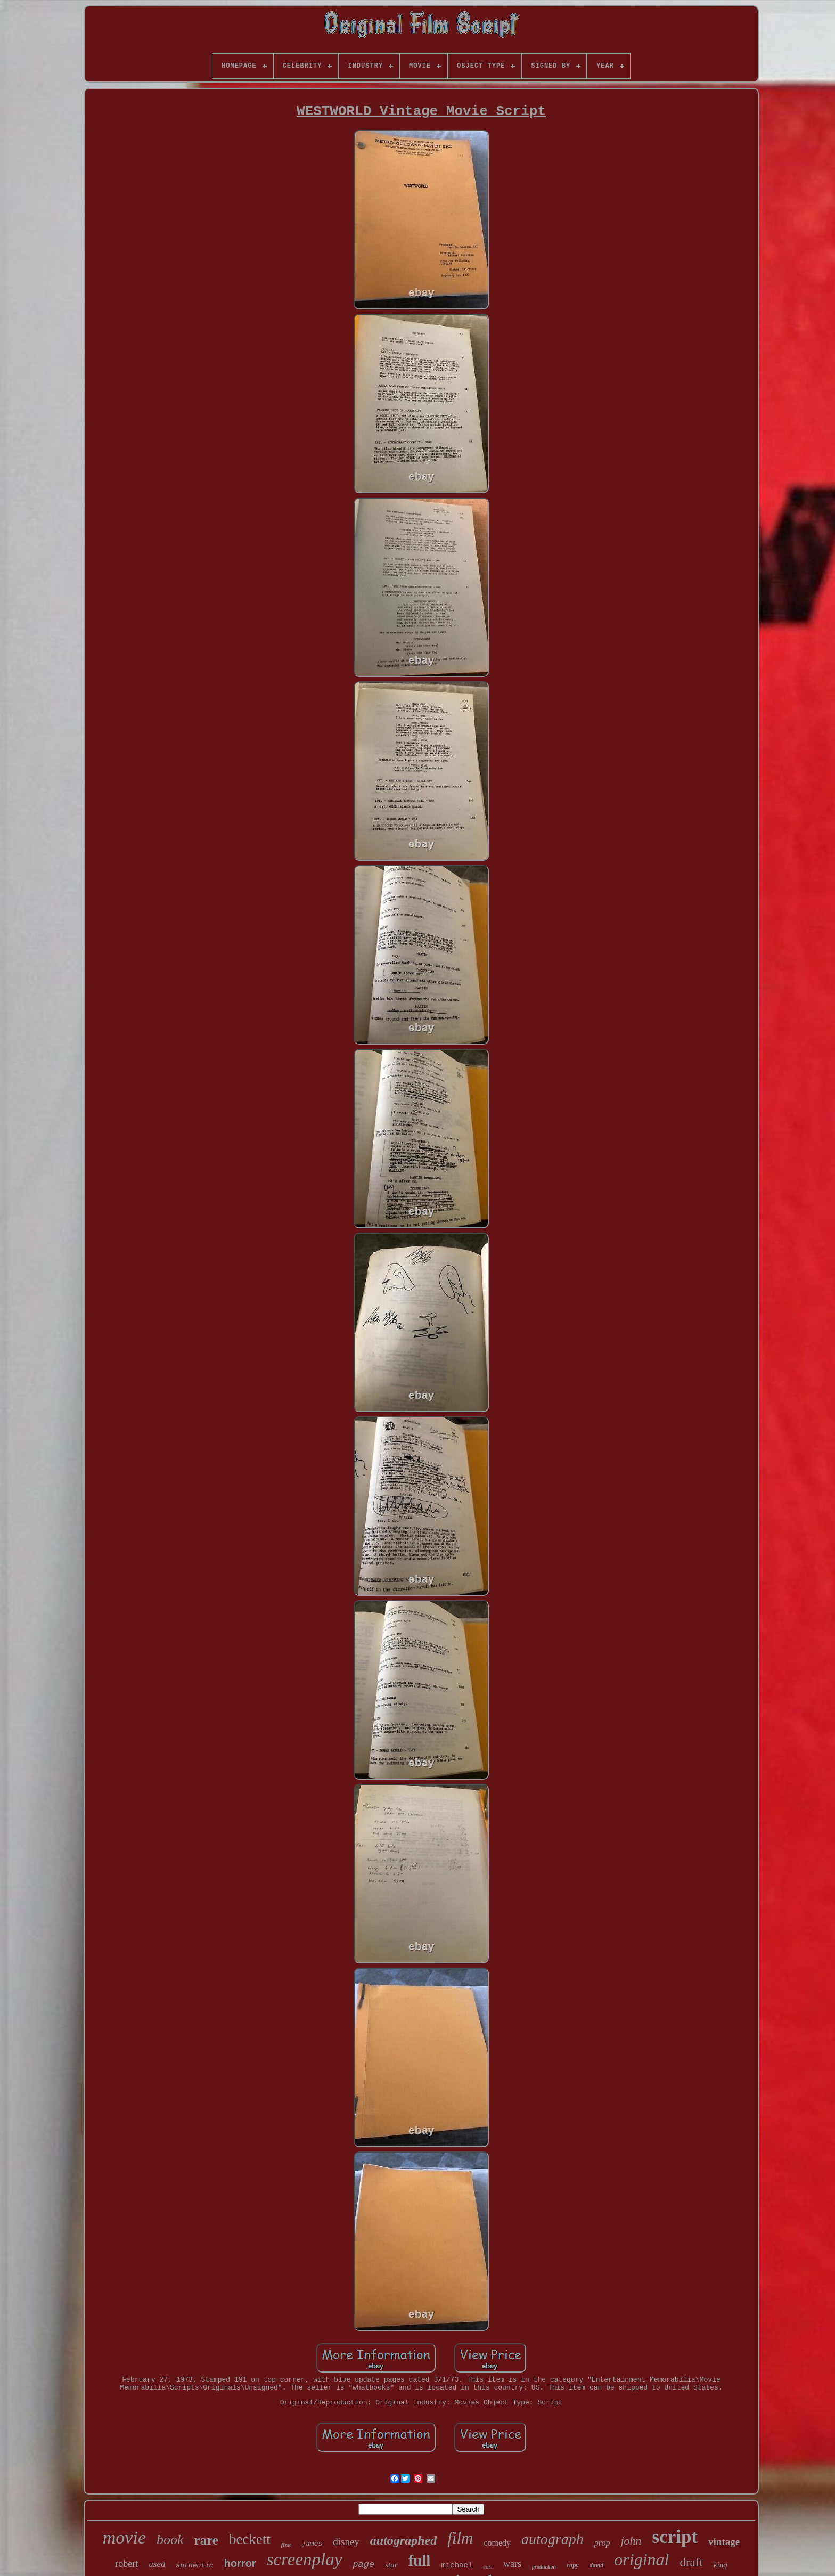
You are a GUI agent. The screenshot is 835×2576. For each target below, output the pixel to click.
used (157, 2564)
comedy (497, 2542)
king (720, 2565)
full (419, 2560)
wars (512, 2563)
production (544, 2567)
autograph (552, 2539)
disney (346, 2541)
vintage (724, 2541)
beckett (250, 2539)
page (363, 2564)
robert (126, 2563)
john (630, 2540)
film (460, 2538)
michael (456, 2565)
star (391, 2565)
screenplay (304, 2559)
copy (573, 2565)
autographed (403, 2540)
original (641, 2559)
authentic (194, 2566)
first (286, 2544)
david (597, 2565)
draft (691, 2562)
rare (206, 2540)
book (170, 2539)
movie (124, 2537)
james (311, 2544)
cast (488, 2566)
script (675, 2536)
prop (602, 2542)
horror (240, 2563)
